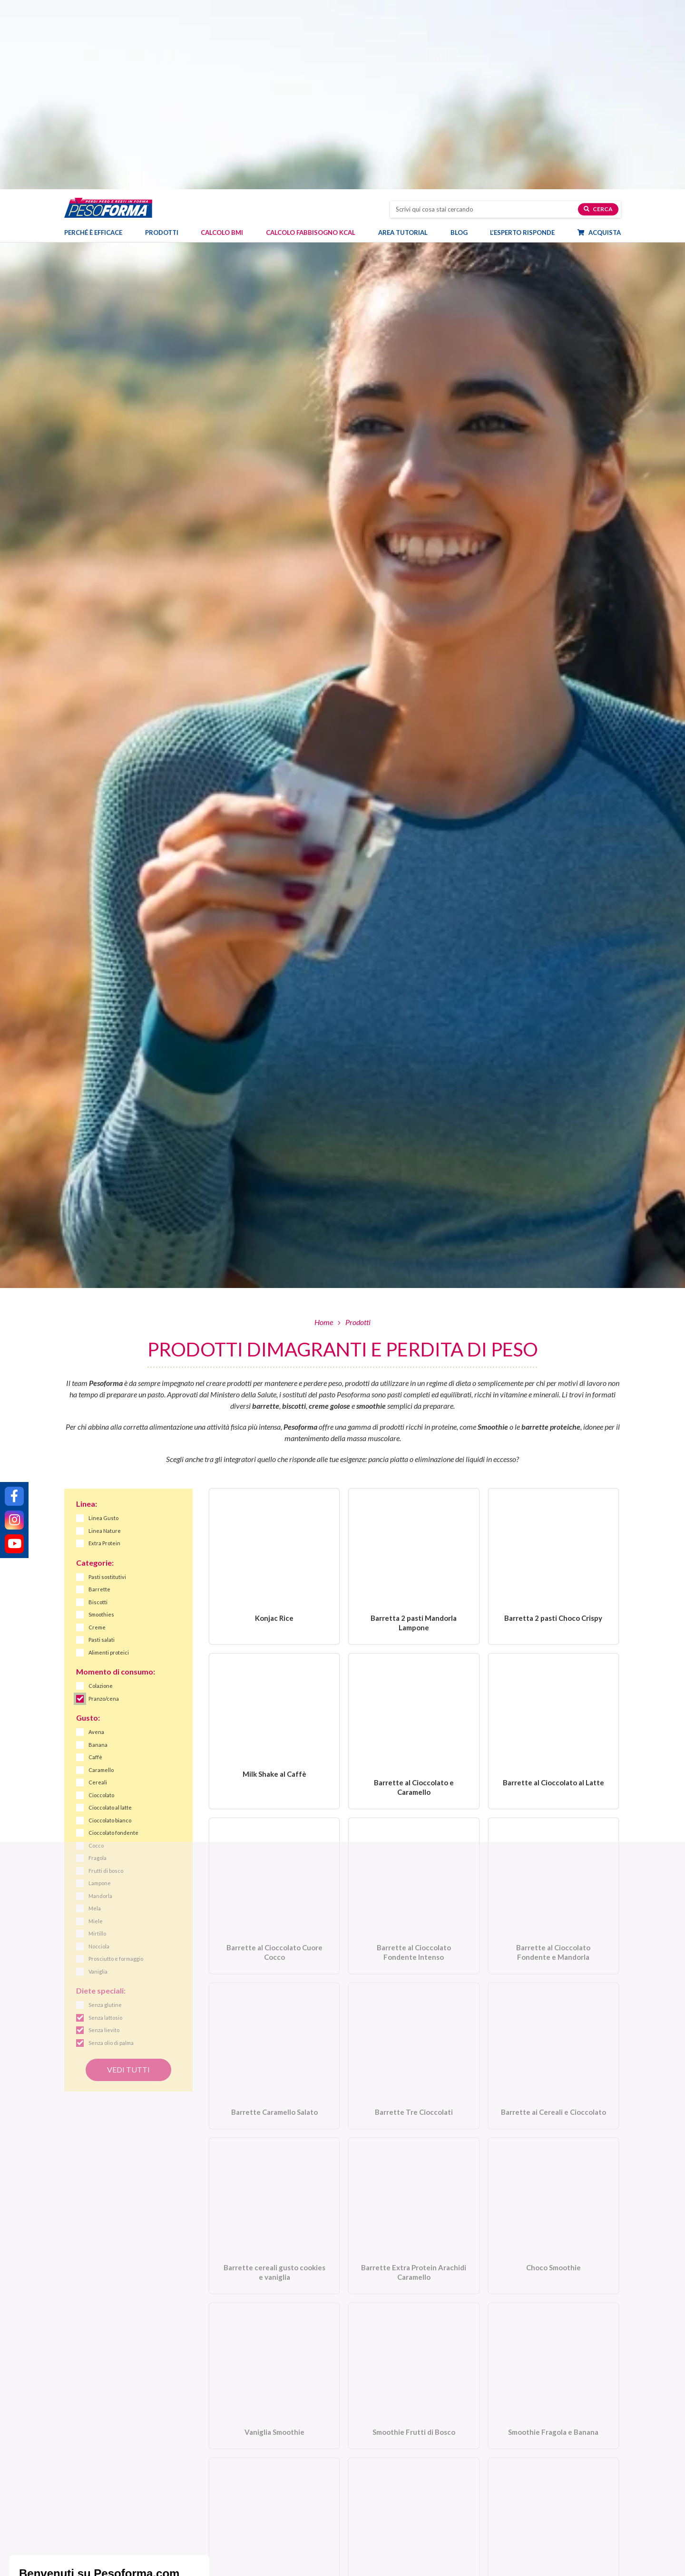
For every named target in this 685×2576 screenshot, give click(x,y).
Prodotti (166, 45)
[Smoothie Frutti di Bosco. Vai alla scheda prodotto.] (414, 2194)
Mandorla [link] (100, 1707)
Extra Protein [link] (104, 1354)
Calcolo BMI (222, 44)
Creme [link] (97, 1438)
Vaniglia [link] (98, 1783)
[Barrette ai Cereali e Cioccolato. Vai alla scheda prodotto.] (553, 1872)
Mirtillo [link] (97, 1745)
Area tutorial (407, 45)
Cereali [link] (97, 1593)
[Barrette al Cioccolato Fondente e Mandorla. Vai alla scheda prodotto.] (553, 1710)
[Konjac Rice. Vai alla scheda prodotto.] (274, 1377)
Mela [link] (94, 1719)
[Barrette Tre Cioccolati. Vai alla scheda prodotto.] (414, 1872)
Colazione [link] (100, 1497)
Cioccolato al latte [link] (110, 1619)
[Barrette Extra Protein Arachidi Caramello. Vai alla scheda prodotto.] (414, 2033)
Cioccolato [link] (101, 1606)
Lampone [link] (99, 1694)
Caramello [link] (101, 1581)
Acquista (603, 45)
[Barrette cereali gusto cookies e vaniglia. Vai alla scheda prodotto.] (274, 2033)
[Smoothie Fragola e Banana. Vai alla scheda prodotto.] (553, 2194)
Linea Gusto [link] (103, 1329)
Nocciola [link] (98, 1757)
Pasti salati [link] (101, 1451)
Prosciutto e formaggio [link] (115, 1770)
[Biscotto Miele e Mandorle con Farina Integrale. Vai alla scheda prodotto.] (553, 2355)
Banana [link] (98, 1556)
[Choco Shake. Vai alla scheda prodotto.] (414, 2355)
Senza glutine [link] (105, 1816)
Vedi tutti (128, 1880)
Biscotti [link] (98, 1413)
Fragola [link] (97, 1669)
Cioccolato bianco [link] (109, 1631)
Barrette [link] (99, 1400)
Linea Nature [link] (104, 1342)
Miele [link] (95, 1732)
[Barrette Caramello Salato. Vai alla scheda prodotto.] (274, 1872)
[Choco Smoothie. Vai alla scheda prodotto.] (553, 2033)
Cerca (598, 21)
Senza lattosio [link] (105, 1829)
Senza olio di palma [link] (111, 1854)
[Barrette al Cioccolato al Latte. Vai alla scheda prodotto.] (553, 1544)
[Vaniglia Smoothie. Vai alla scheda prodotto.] (274, 2194)
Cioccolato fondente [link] (113, 1644)
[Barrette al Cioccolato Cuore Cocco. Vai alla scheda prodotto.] (274, 1710)
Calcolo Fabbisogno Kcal (310, 44)
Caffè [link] (95, 1568)
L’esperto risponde (522, 44)
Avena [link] (96, 1543)
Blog (463, 45)
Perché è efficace (93, 44)
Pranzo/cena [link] (103, 1510)
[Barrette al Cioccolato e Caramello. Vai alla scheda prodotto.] (414, 1544)
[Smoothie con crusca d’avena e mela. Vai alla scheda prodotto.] (274, 2355)
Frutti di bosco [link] (105, 1682)
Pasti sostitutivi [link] (107, 1388)
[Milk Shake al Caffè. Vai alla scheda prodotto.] (274, 1544)
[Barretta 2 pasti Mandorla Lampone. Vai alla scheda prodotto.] (414, 1377)
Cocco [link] (96, 1657)
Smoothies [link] (101, 1426)
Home (323, 1132)
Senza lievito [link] (103, 1841)
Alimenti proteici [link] (108, 1464)
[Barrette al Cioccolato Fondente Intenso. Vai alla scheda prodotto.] (414, 1710)
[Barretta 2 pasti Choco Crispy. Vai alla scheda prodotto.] (553, 1377)
